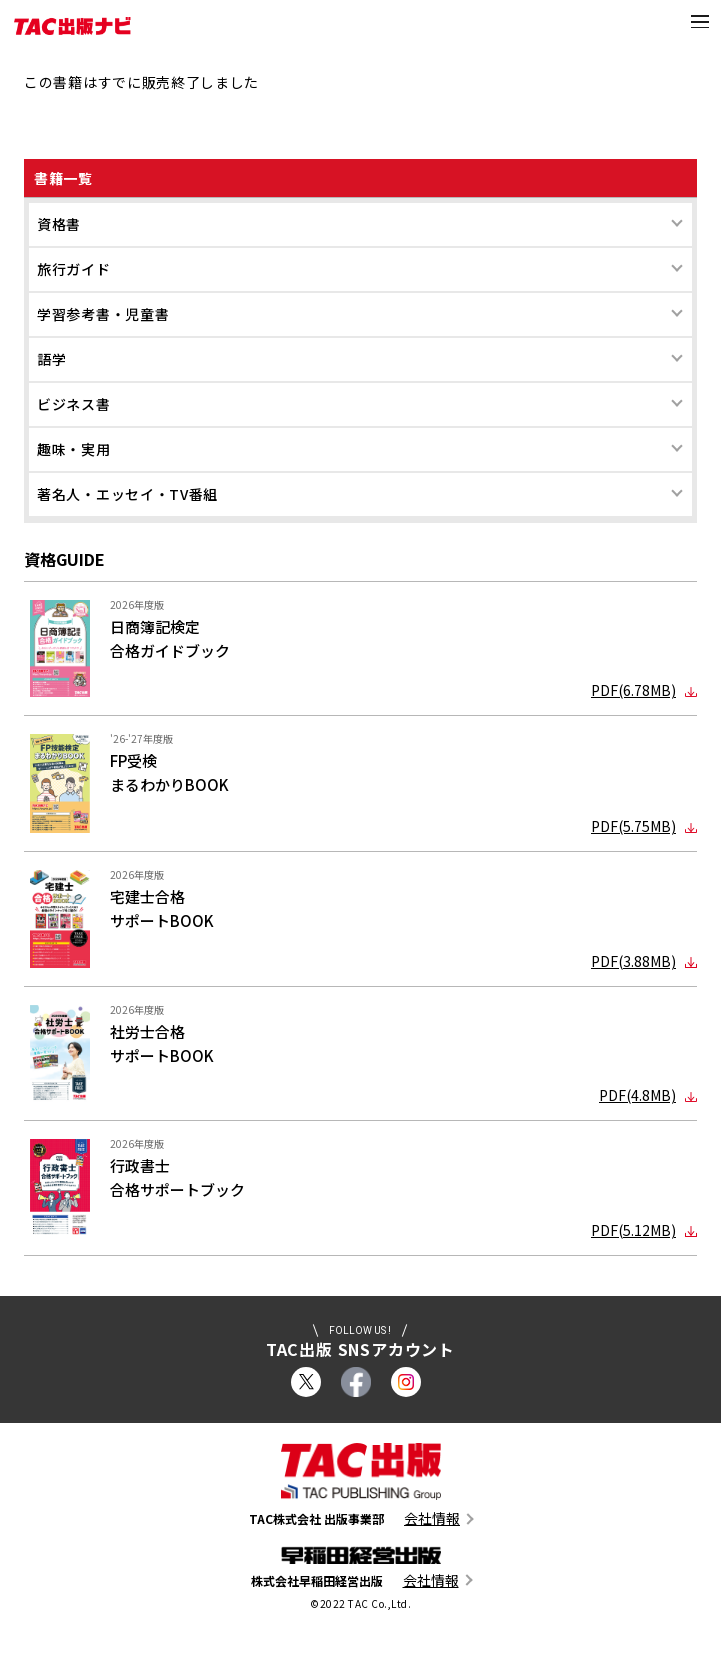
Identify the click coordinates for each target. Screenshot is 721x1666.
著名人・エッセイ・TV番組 (127, 494)
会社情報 (432, 1518)
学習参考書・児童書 (103, 314)
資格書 (59, 224)
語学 (51, 359)
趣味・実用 (74, 449)
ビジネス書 (74, 404)
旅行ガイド (74, 269)
